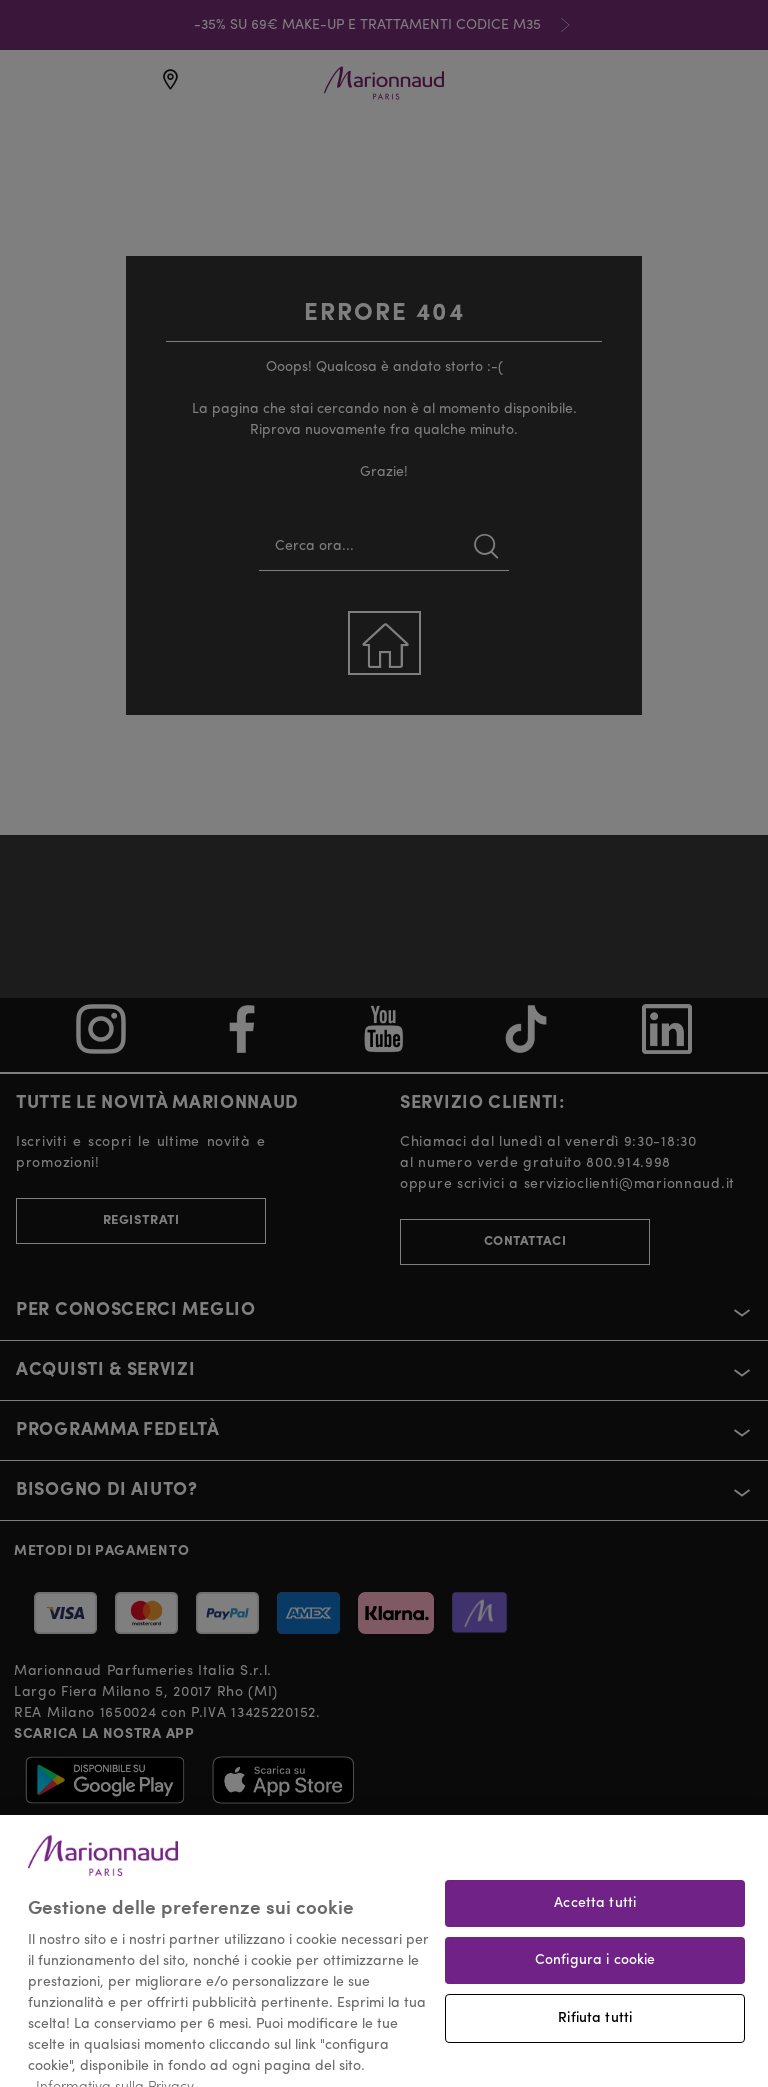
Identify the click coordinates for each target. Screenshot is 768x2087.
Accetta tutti (595, 1922)
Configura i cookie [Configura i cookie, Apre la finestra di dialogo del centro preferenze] (595, 1979)
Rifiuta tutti (595, 2037)
